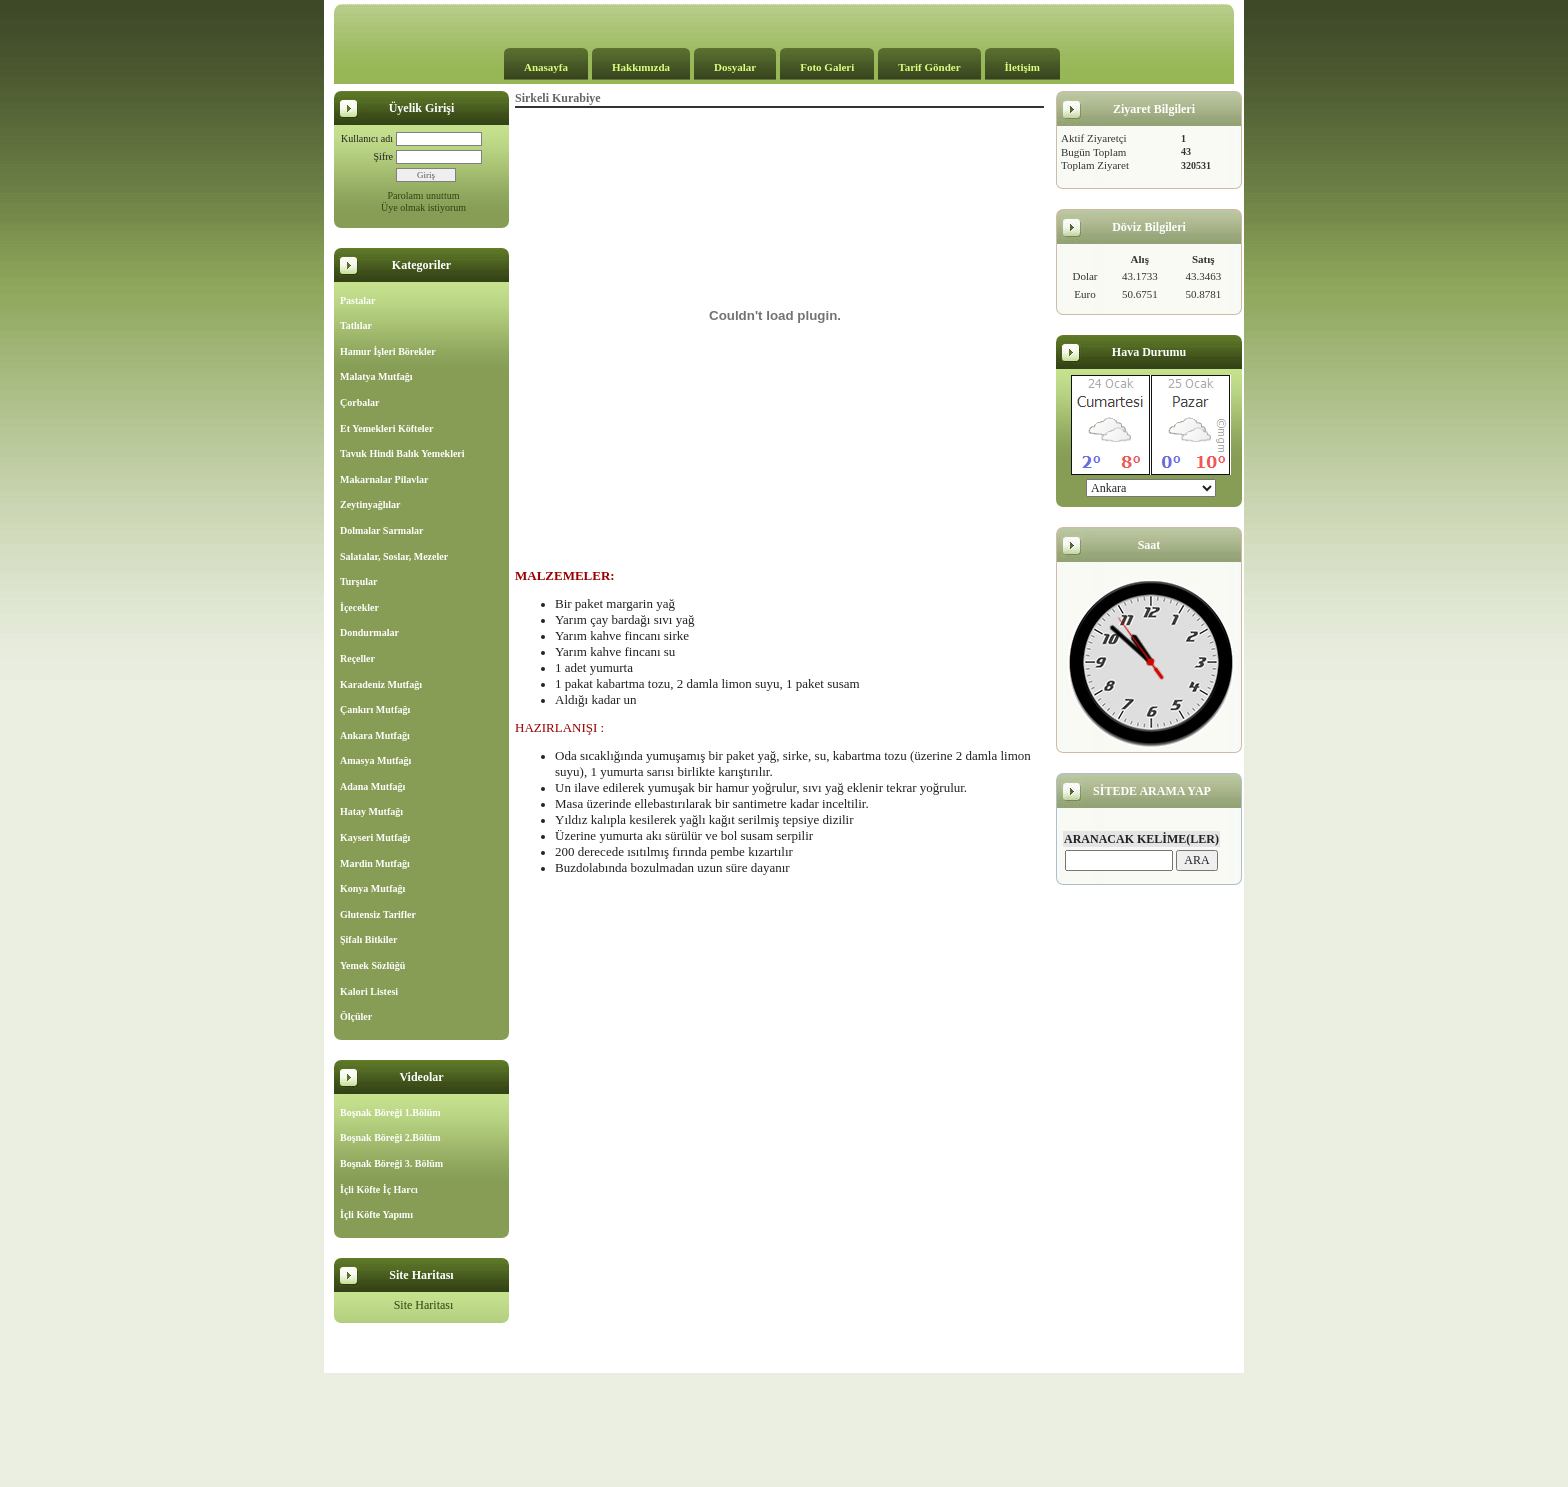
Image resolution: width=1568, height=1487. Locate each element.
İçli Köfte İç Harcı (379, 1189)
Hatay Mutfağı (371, 811)
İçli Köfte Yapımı (376, 1214)
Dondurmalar (369, 632)
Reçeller (357, 658)
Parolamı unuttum (424, 195)
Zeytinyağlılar (370, 504)
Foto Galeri (827, 67)
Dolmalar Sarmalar (381, 530)
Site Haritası (424, 1305)
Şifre (383, 156)
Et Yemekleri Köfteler (386, 428)
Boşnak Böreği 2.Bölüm (390, 1137)
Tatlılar (356, 325)
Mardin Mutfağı (375, 863)
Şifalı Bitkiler (369, 939)
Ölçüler (356, 1016)
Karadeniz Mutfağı (381, 684)
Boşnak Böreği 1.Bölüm (390, 1112)
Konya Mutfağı (372, 888)
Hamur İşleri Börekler (388, 351)
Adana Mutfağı (372, 786)
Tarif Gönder (929, 67)
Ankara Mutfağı (375, 735)
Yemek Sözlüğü (372, 965)
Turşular (358, 581)
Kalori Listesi (369, 991)
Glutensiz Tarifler (378, 914)
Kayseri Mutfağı (375, 837)
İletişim (1022, 67)
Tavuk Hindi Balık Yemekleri (402, 453)
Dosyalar (735, 67)
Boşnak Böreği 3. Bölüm (391, 1163)
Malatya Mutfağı (376, 376)
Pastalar (358, 300)
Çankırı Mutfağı (375, 709)
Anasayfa (546, 67)
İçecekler (359, 607)
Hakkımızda (641, 67)
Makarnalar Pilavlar (384, 479)
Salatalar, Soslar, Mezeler (394, 556)
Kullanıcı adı (367, 138)
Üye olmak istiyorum (423, 207)
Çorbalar (359, 402)
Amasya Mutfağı (375, 760)
